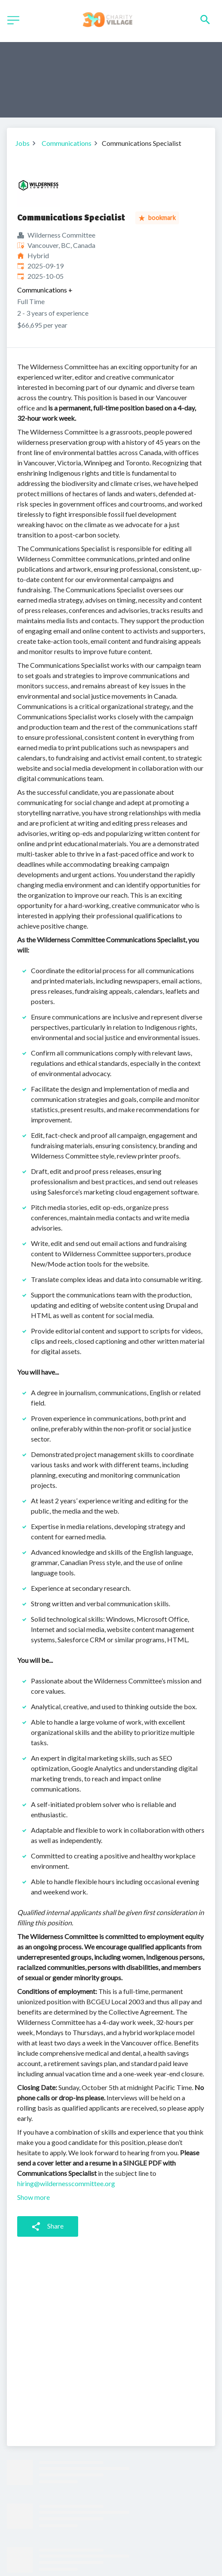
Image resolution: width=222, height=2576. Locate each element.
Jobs (22, 143)
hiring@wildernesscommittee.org (66, 2183)
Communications (66, 143)
